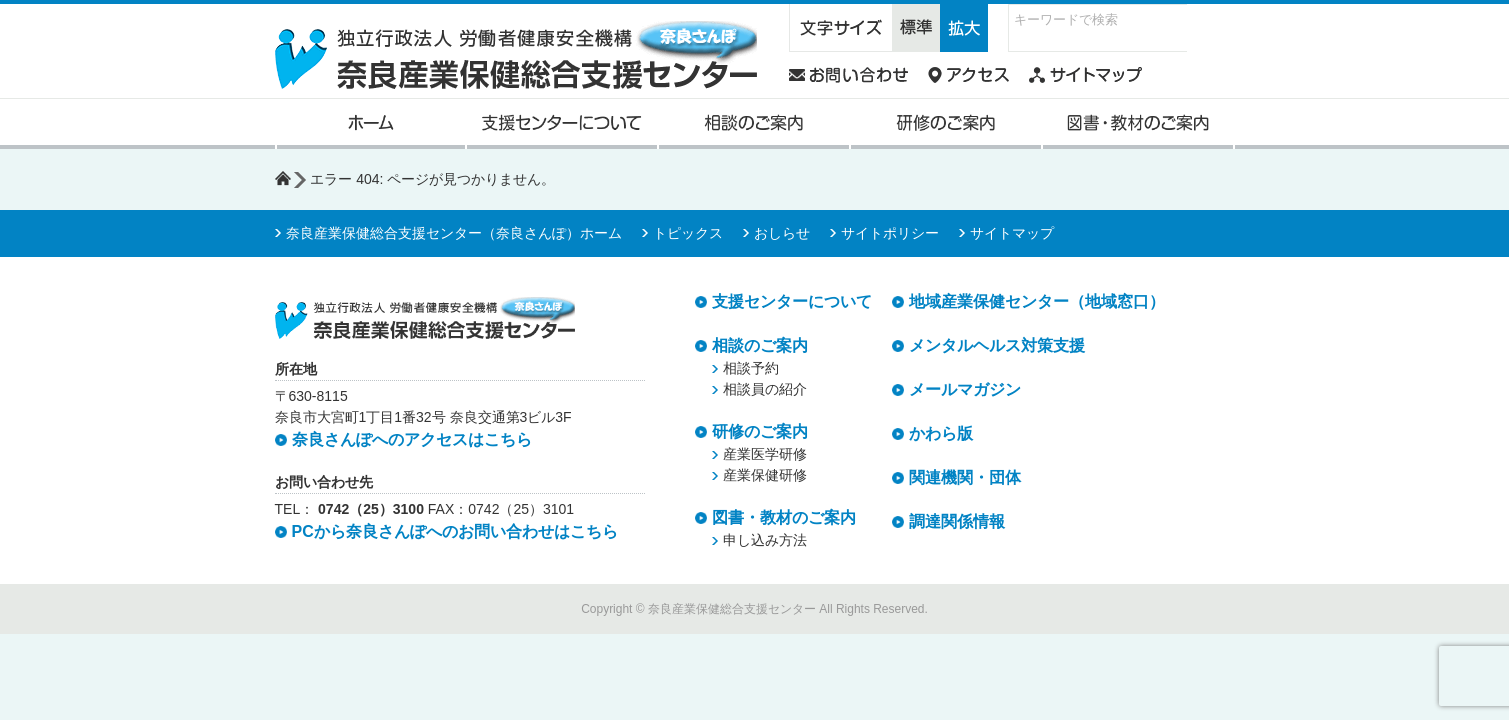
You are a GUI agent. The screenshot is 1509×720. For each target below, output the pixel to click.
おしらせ (782, 233)
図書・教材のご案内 (1138, 124)
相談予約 (751, 368)
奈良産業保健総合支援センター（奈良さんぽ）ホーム (454, 233)
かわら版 (941, 433)
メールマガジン (965, 389)
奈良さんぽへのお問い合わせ (848, 75)
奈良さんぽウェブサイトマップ (1085, 75)
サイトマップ (1012, 233)
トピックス (688, 233)
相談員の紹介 (765, 389)
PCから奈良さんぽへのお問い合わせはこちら (455, 531)
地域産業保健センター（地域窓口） (1037, 301)
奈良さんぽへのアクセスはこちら (412, 439)
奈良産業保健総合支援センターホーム (371, 124)
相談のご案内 (754, 124)
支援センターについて (562, 124)
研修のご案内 (946, 124)
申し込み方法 (765, 540)
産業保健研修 (765, 475)
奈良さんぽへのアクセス (968, 75)
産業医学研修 (765, 454)
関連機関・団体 (965, 477)
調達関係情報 (957, 521)
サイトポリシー (890, 233)
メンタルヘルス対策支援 (997, 345)
